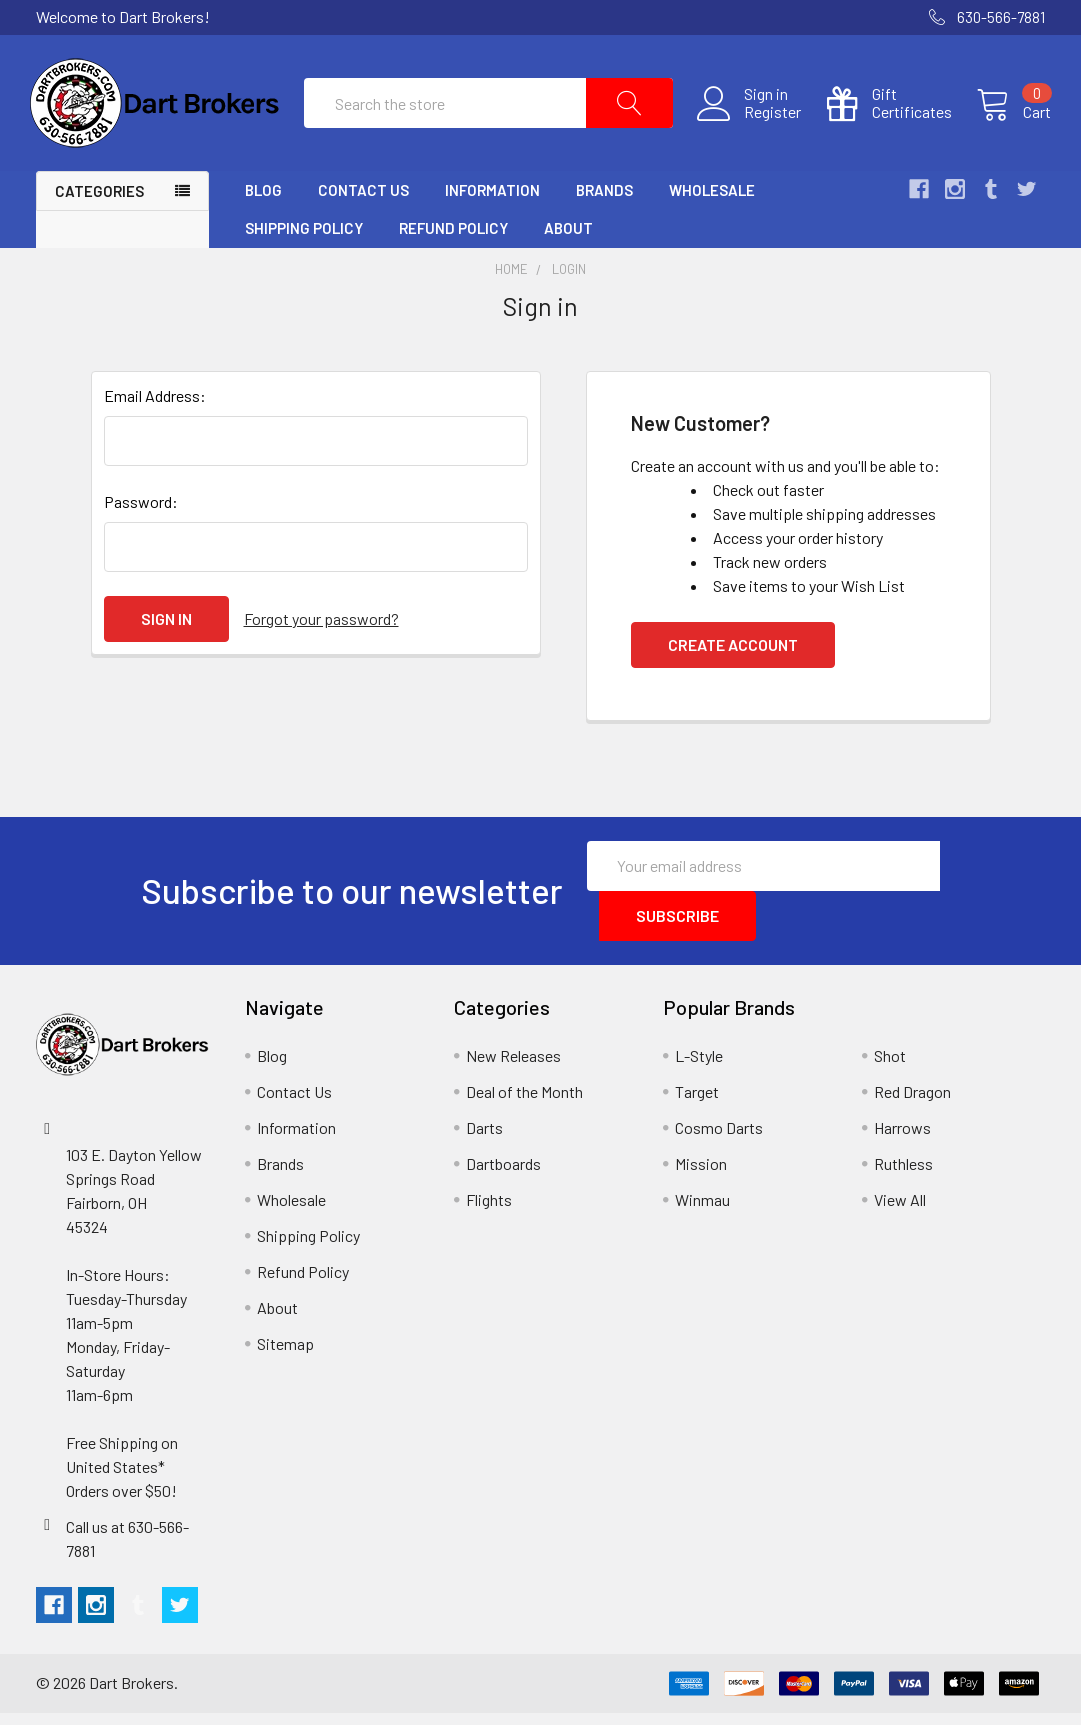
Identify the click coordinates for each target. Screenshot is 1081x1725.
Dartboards (503, 1175)
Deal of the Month (524, 1103)
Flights (489, 1211)
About (568, 241)
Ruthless (903, 1175)
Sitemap (285, 1355)
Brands (604, 203)
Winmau (702, 1211)
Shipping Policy (304, 241)
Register (766, 119)
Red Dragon (912, 1103)
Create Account (733, 656)
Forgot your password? (321, 630)
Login (569, 282)
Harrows (902, 1139)
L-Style (699, 1067)
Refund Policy (453, 241)
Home (511, 282)
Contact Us (363, 203)
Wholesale (712, 203)
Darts (484, 1139)
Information (492, 203)
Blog (263, 203)
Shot (890, 1067)
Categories (99, 204)
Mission (701, 1175)
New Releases (513, 1067)
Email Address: (155, 407)
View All (900, 1211)
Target (697, 1103)
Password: (141, 513)
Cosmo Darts (719, 1139)
